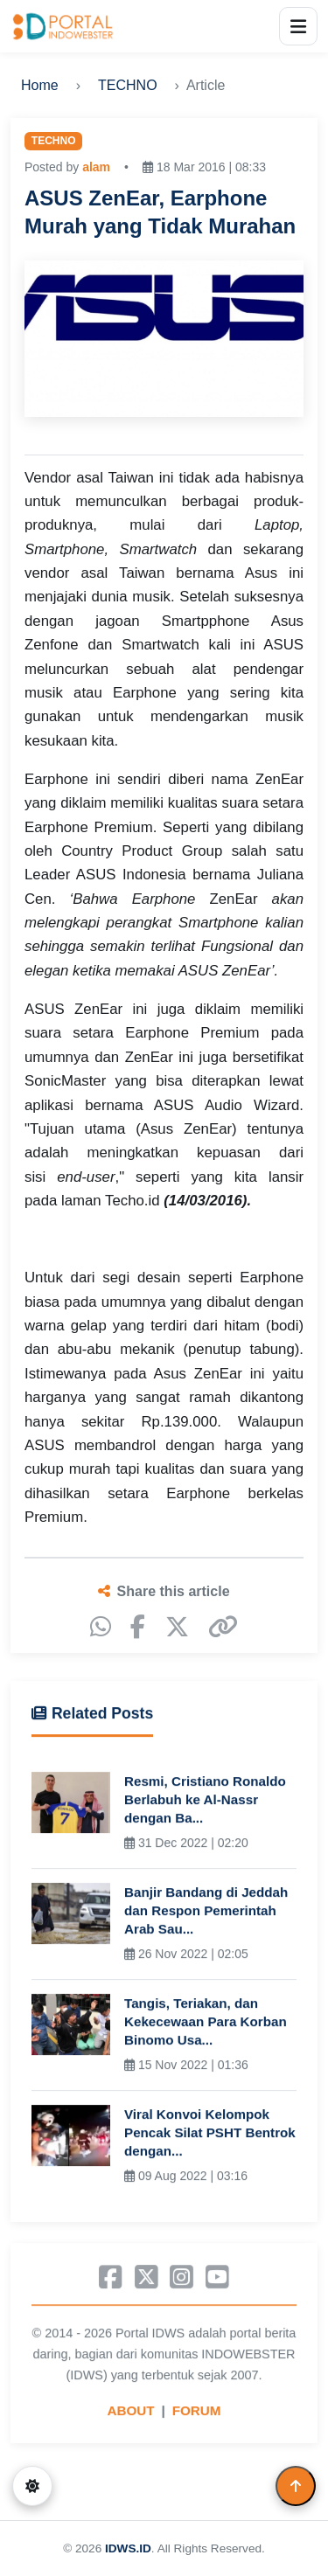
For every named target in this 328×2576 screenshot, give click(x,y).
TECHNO (127, 85)
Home (40, 85)
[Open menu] (298, 26)
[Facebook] (137, 1627)
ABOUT (131, 2413)
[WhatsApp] (100, 1627)
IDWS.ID (128, 2548)
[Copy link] (223, 1627)
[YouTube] (217, 2280)
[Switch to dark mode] (32, 2486)
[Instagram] (181, 2280)
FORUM (196, 2413)
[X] (177, 1627)
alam (96, 167)
